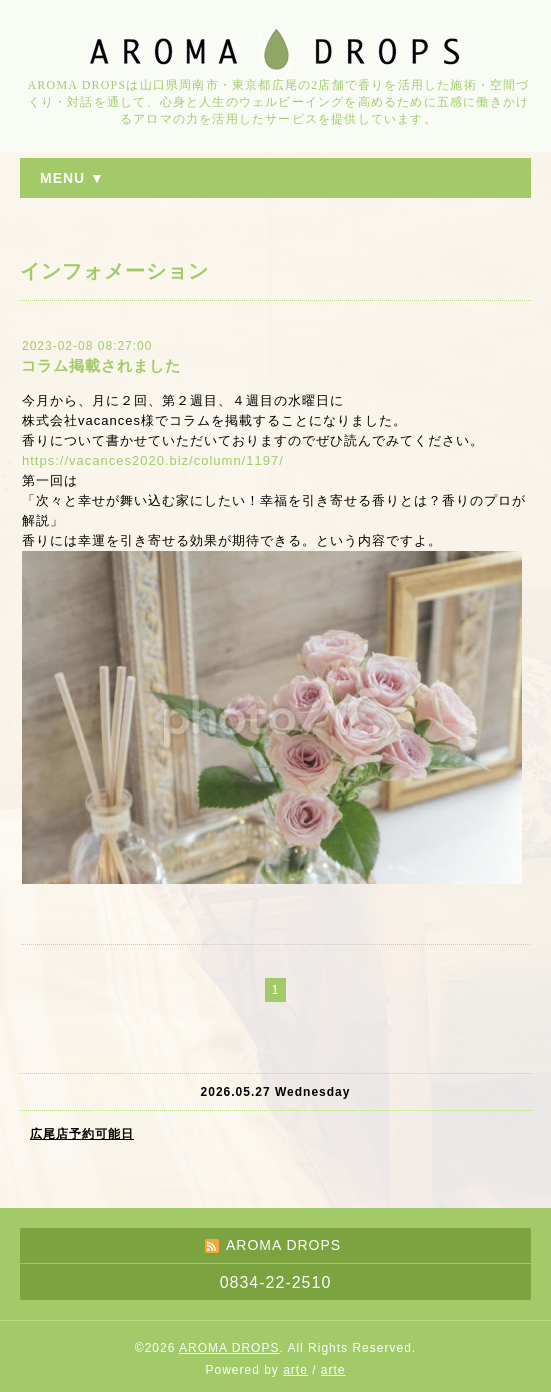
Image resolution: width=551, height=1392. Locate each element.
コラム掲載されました (101, 365)
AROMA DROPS (229, 1348)
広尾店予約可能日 (82, 1134)
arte (295, 1370)
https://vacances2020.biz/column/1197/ (153, 460)
